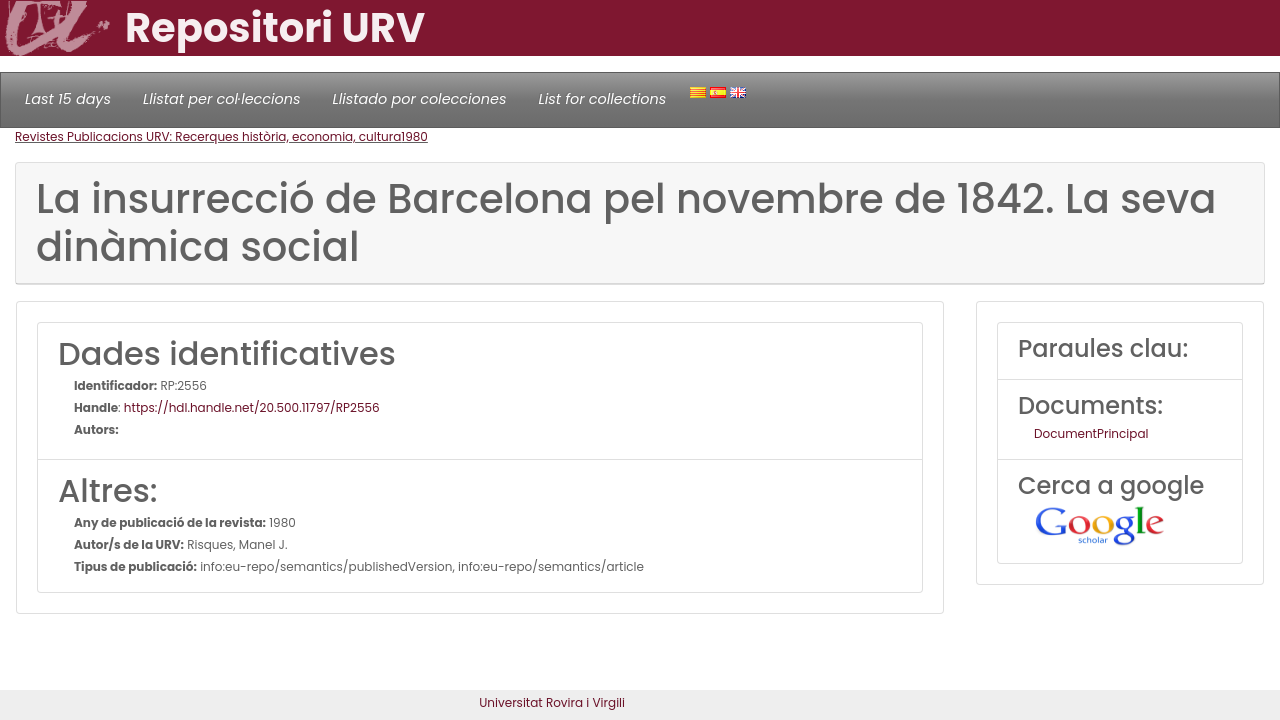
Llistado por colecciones (420, 99)
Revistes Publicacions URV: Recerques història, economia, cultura (208, 136)
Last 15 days (68, 99)
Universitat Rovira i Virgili (552, 702)
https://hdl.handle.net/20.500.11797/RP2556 (252, 407)
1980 (414, 136)
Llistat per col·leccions (222, 99)
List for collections (602, 99)
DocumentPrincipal (1091, 433)
